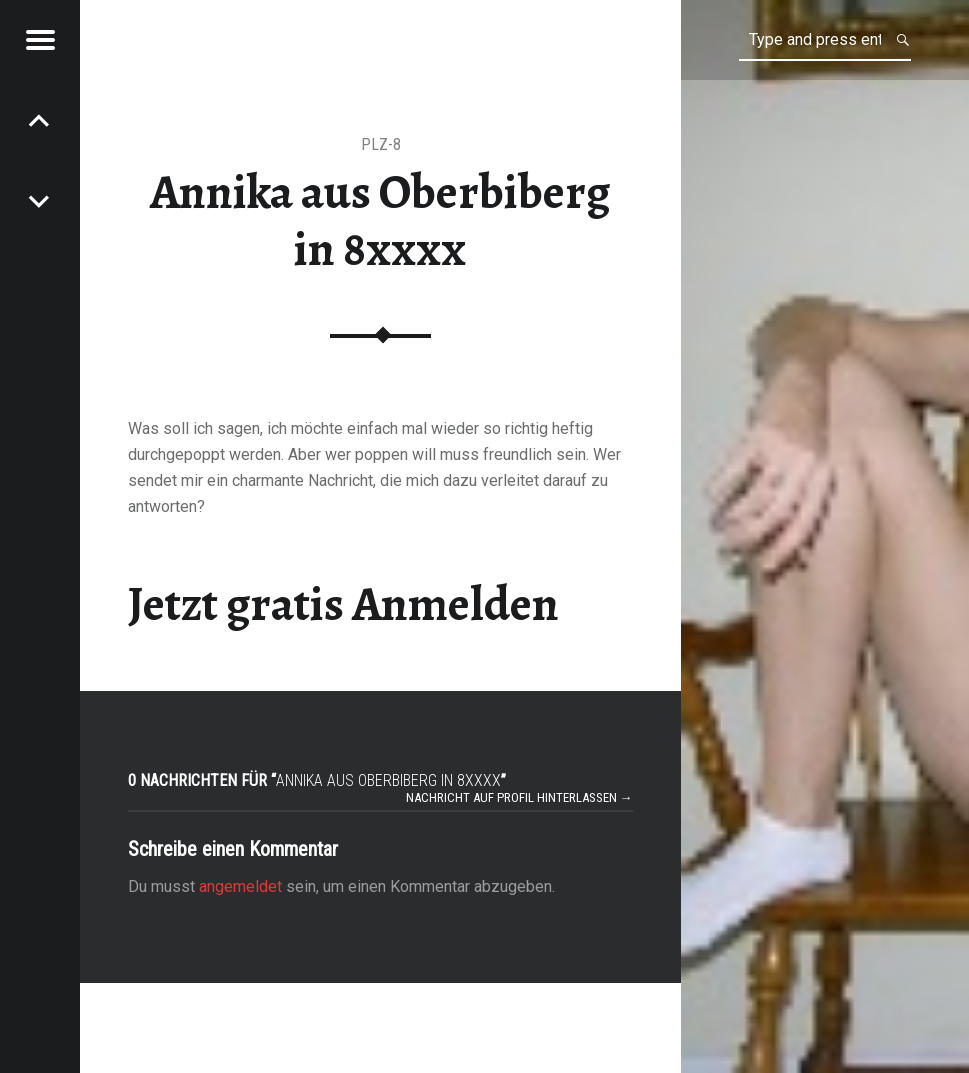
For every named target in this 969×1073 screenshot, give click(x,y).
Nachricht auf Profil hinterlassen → (519, 797)
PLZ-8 (381, 144)
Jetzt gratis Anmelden (343, 604)
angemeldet (240, 886)
